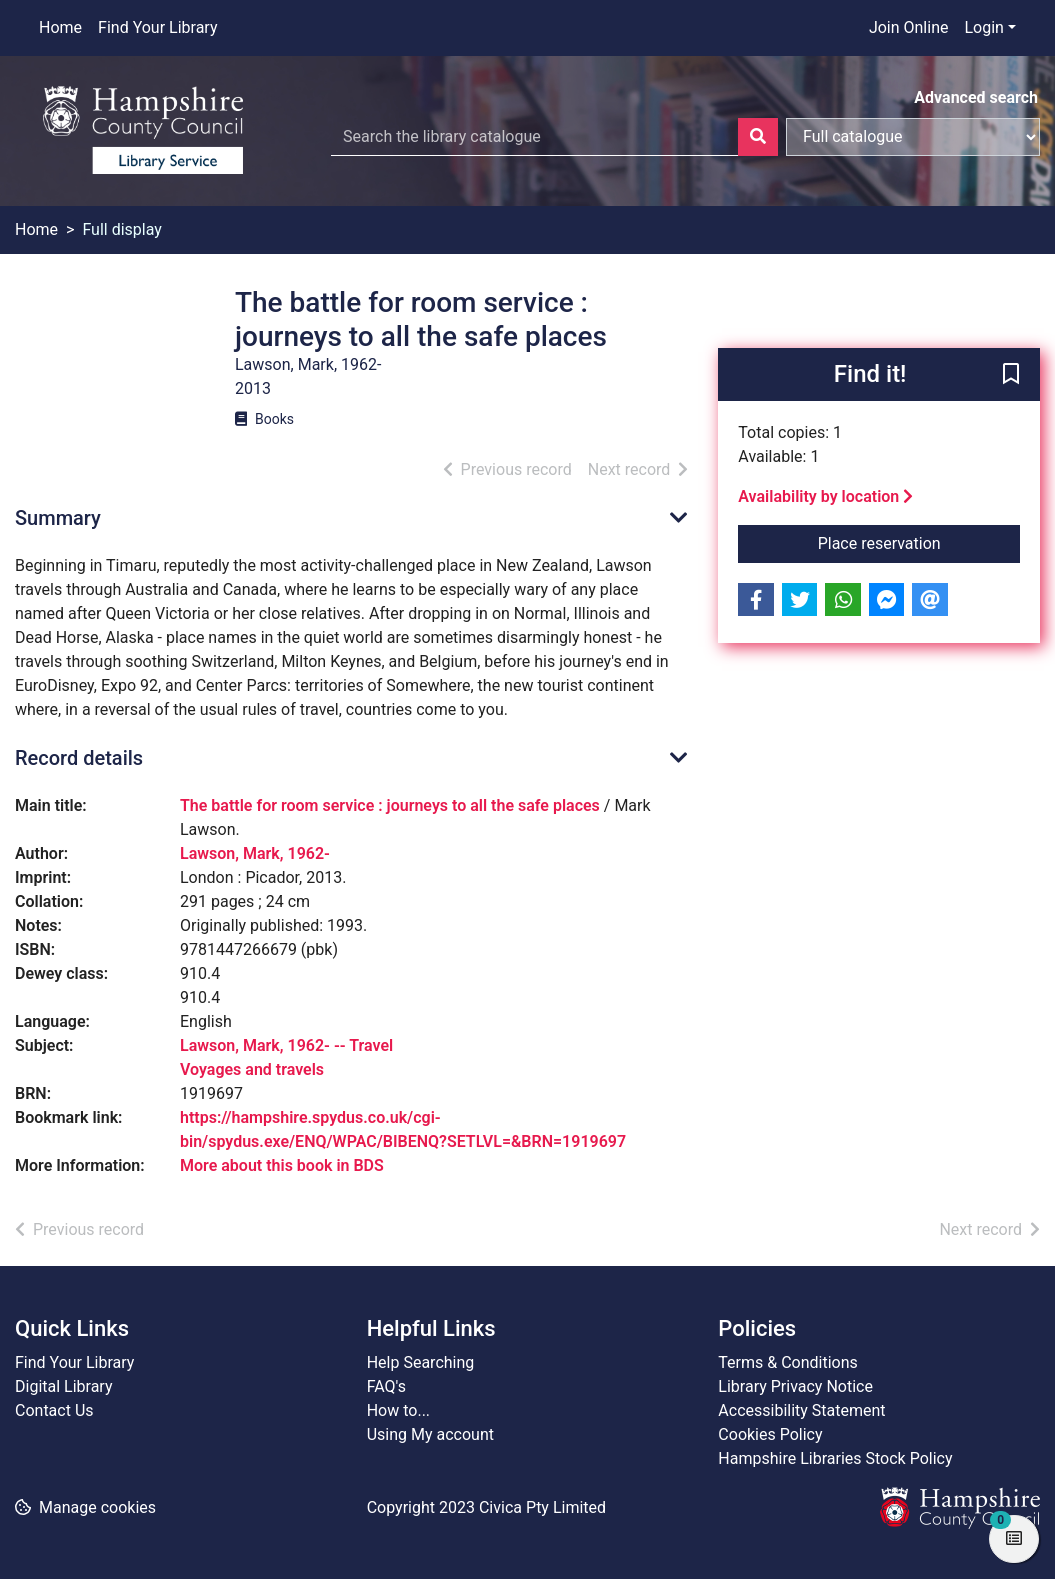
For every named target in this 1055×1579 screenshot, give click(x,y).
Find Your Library (157, 27)
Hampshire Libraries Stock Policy (835, 1458)
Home (60, 27)
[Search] (758, 137)
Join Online (909, 27)
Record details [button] (79, 758)
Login (983, 27)
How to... (398, 1410)
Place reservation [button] (919, 542)
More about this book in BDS (282, 1165)
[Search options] (913, 137)
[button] (1011, 376)
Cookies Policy (770, 1434)
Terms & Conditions (788, 1362)
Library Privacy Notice (795, 1386)
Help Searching (421, 1362)
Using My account (430, 1434)
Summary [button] (58, 518)
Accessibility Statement (801, 1410)
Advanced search (976, 97)
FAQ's (386, 1386)
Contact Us (54, 1410)
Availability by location (825, 496)
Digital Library (64, 1386)
